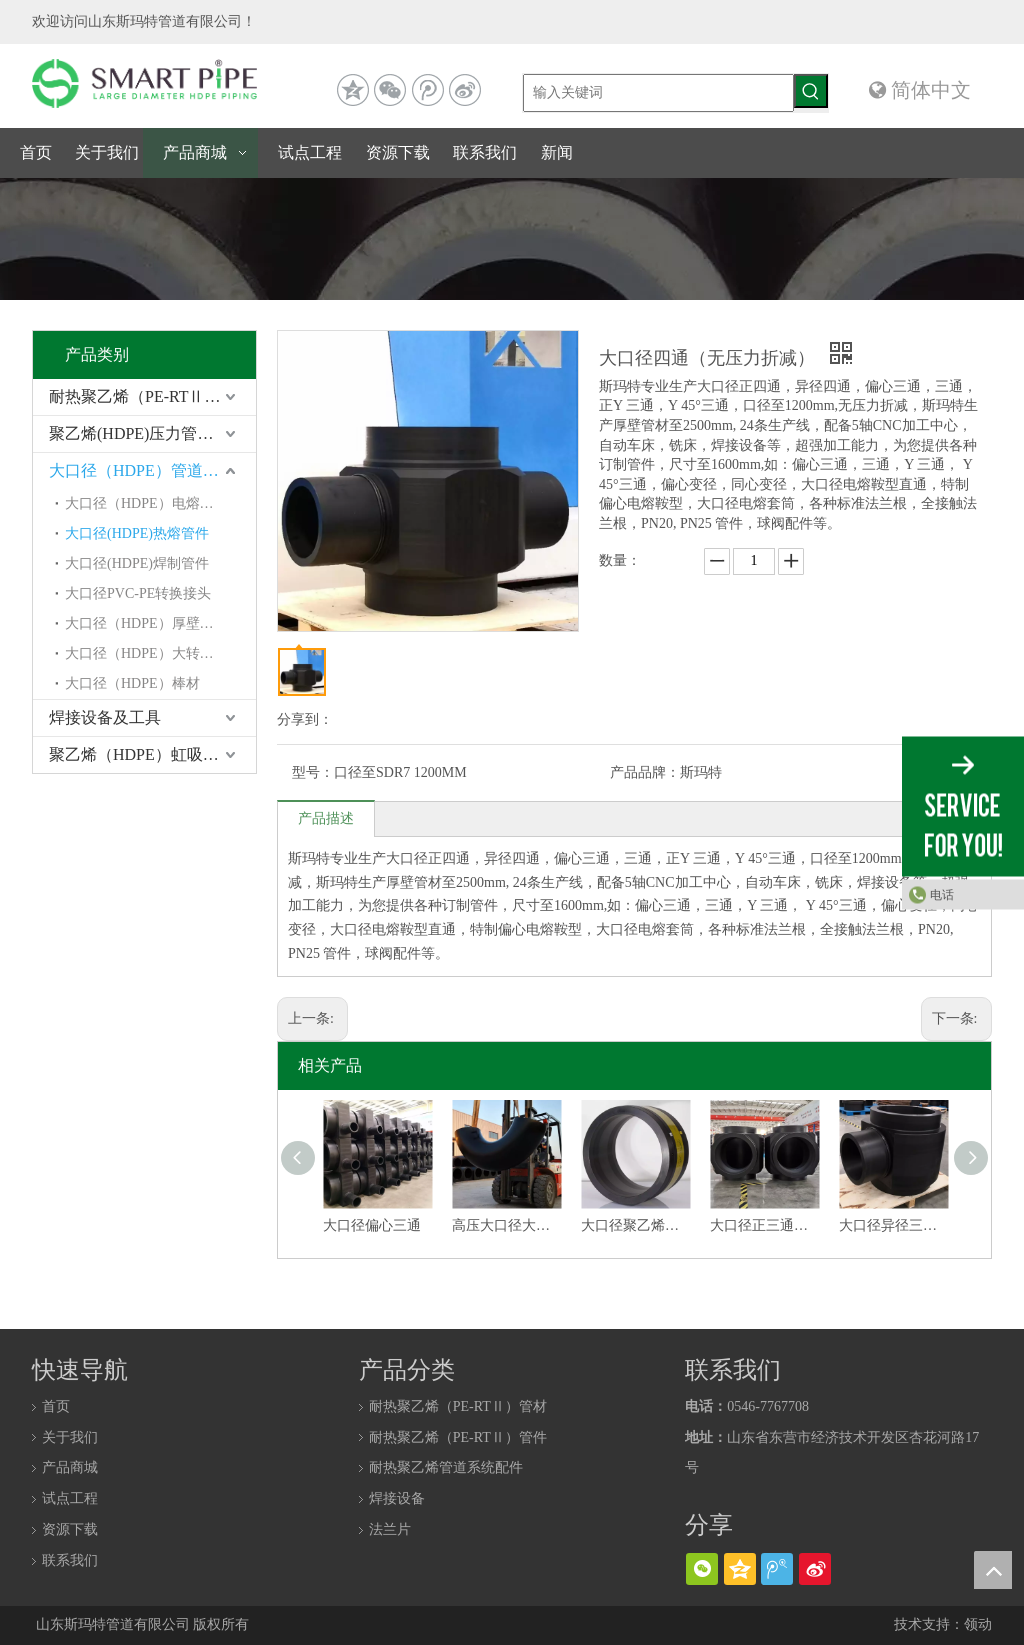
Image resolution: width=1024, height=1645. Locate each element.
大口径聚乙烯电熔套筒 (635, 1225)
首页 (56, 1406)
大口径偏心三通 (372, 1225)
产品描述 (326, 818)
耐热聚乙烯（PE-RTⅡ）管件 (458, 1437)
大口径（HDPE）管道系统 (142, 470)
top (993, 1570)
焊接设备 (397, 1498)
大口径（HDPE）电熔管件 (146, 503)
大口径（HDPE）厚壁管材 (146, 623)
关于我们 (70, 1437)
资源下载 (70, 1529)
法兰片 (390, 1529)
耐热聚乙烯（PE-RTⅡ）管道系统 (152, 396)
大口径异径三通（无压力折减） (893, 1225)
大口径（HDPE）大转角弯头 (153, 653)
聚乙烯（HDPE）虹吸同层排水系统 (152, 754)
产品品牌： (645, 772)
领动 (978, 1624)
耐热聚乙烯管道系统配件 (446, 1467)
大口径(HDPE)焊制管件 (137, 563)
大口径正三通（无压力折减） (764, 1225)
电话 (942, 894)
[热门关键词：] (811, 91)
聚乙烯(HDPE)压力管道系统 (147, 433)
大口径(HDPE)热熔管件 (137, 533)
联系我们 (70, 1560)
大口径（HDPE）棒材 (132, 683)
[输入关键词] (658, 93)
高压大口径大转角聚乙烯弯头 (506, 1225)
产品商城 (70, 1467)
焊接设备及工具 (105, 717)
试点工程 (70, 1498)
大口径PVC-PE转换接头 (138, 593)
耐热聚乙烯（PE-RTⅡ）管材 (458, 1406)
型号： (313, 772)
